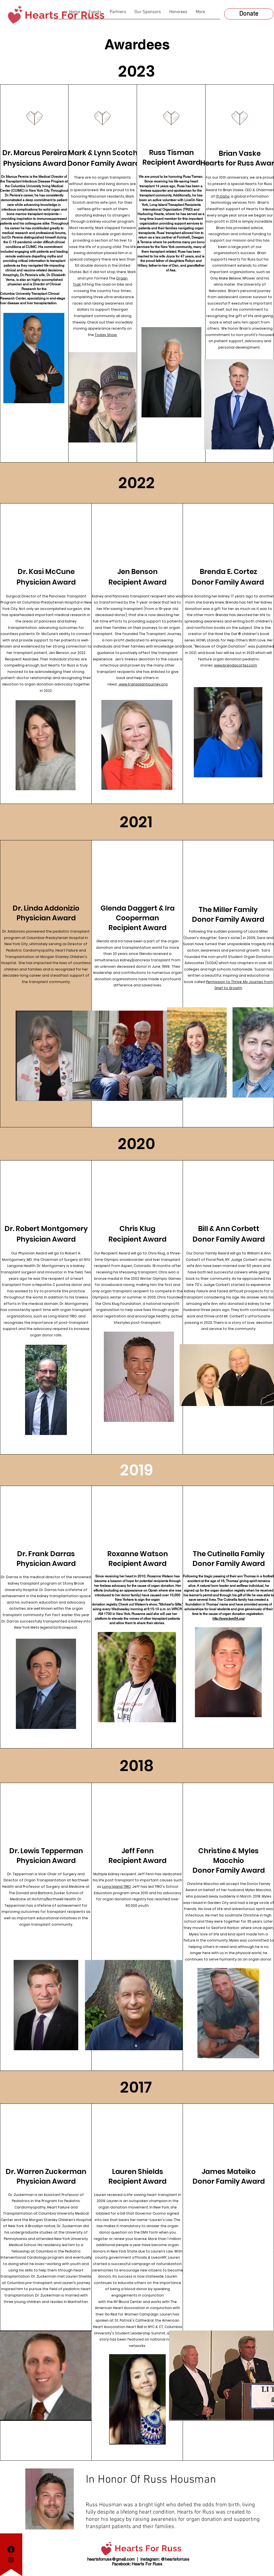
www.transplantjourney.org (143, 684)
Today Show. (106, 334)
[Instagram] (11, 2559)
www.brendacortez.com (235, 665)
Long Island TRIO (116, 1886)
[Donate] (248, 14)
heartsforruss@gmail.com (111, 2559)
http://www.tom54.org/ (228, 1619)
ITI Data (222, 196)
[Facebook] (11, 2549)
